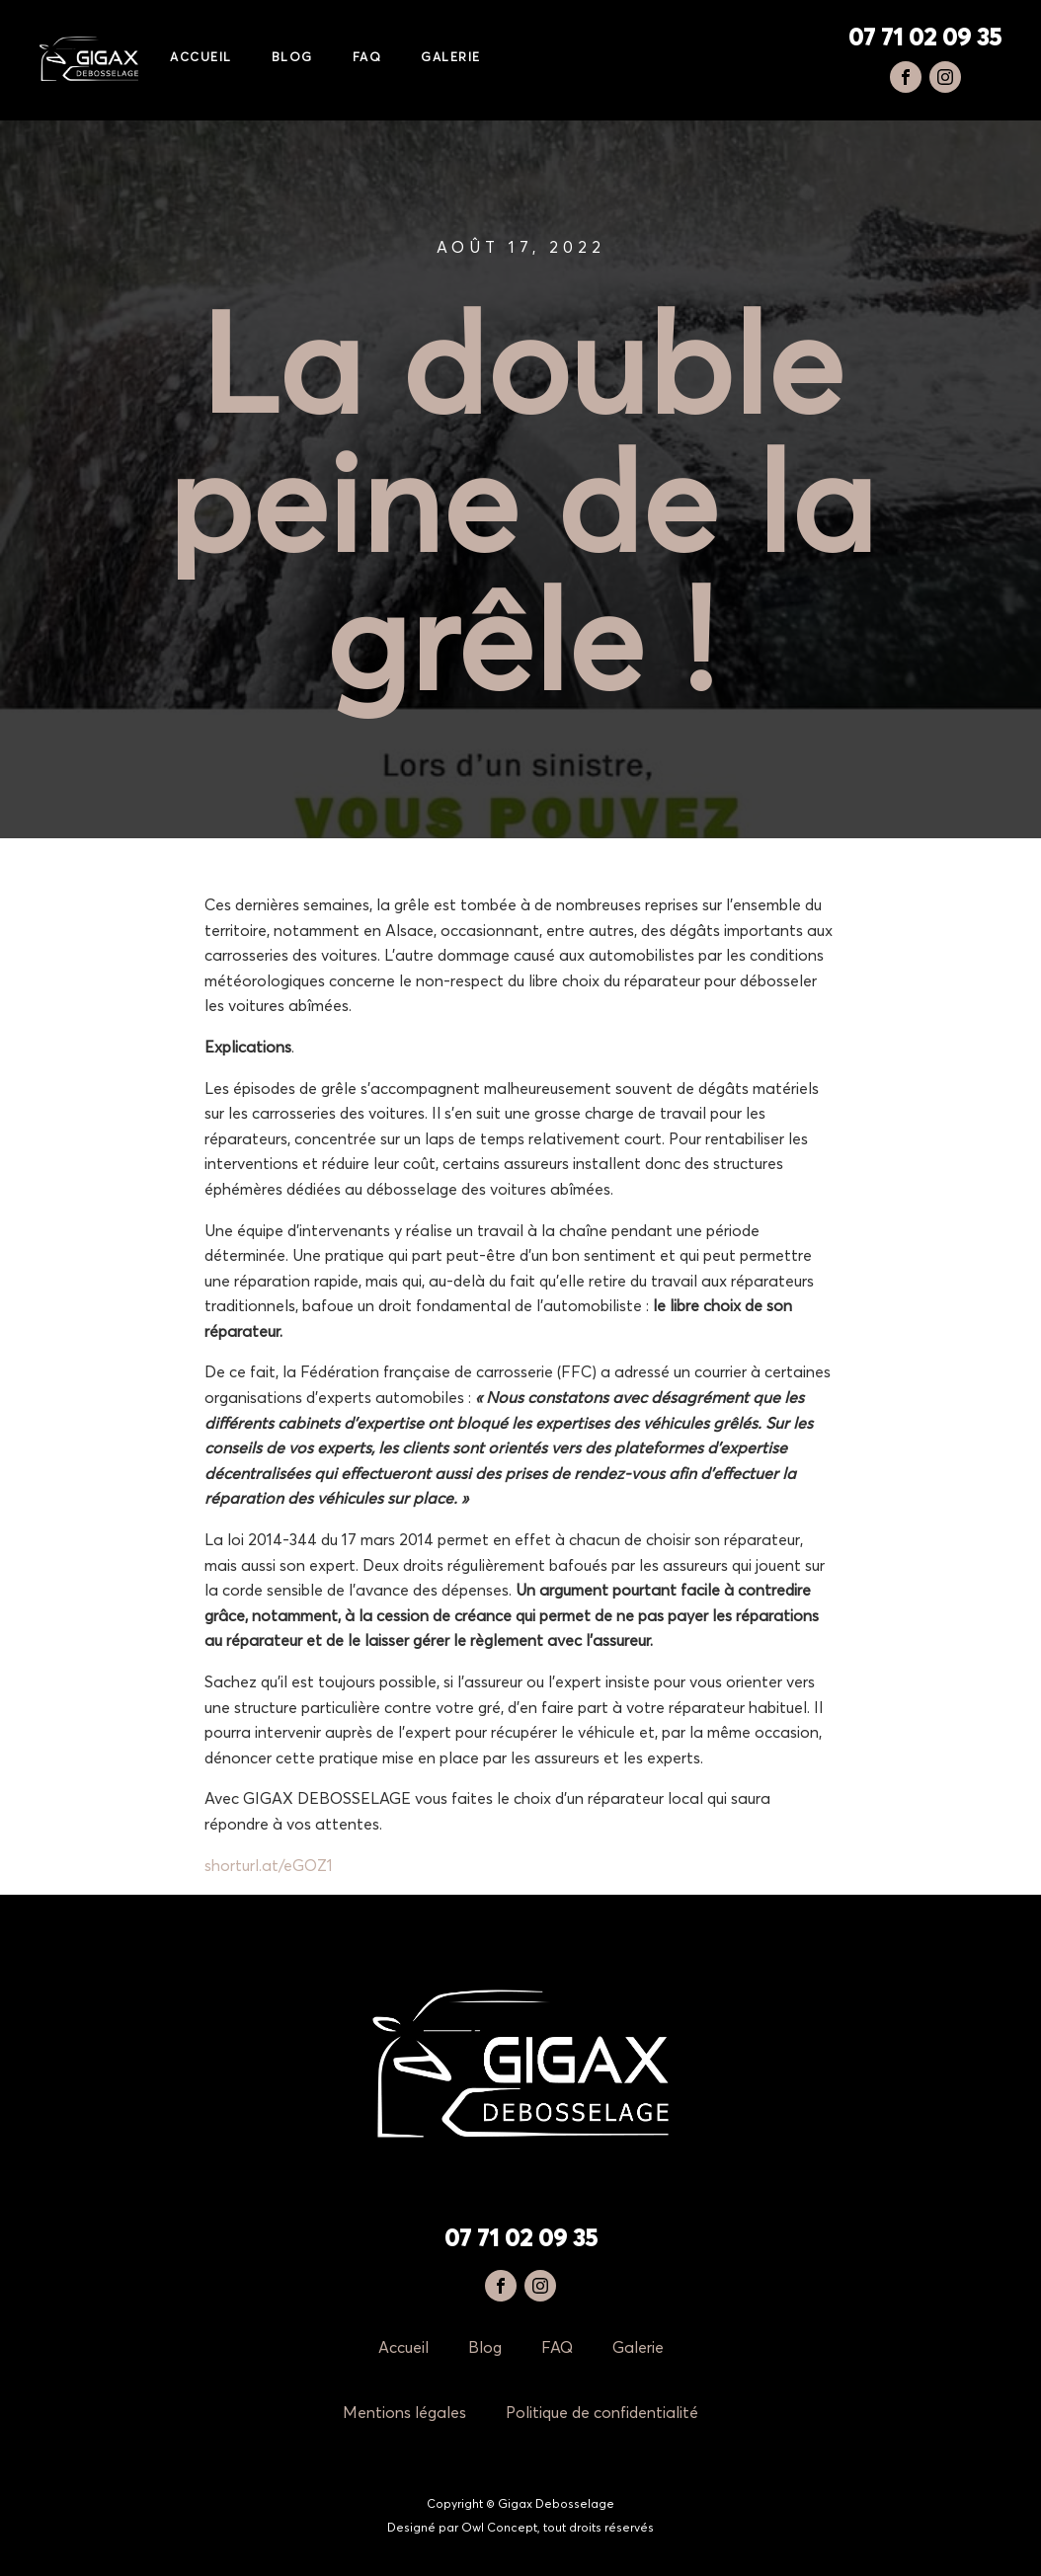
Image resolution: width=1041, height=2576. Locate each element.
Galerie (451, 58)
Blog (292, 58)
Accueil (201, 58)
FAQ (367, 58)
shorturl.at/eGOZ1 (268, 1866)
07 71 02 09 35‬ (521, 2239)
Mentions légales (404, 2413)
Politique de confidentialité (602, 2413)
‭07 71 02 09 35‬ (924, 38)
